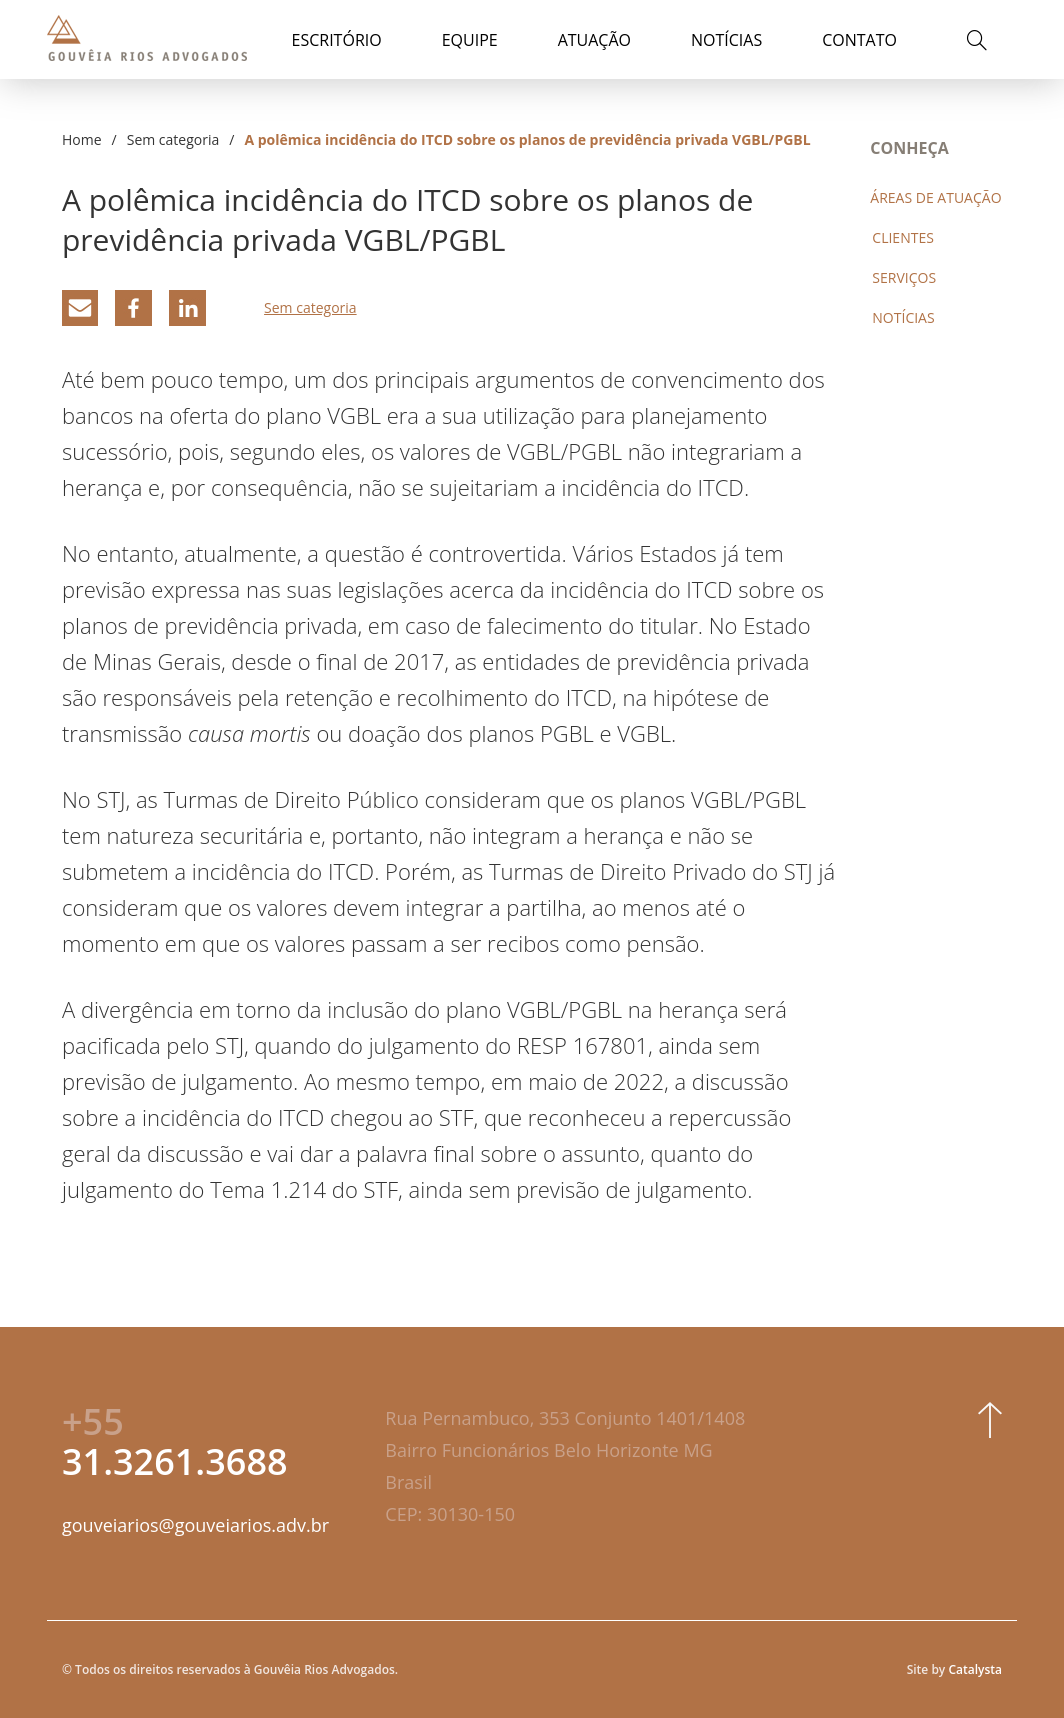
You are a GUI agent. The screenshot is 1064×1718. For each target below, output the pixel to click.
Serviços (904, 277)
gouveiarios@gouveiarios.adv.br (195, 1525)
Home (82, 139)
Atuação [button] (594, 40)
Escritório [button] (337, 40)
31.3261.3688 (175, 1441)
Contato (859, 40)
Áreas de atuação (935, 197)
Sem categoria (173, 139)
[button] (972, 43)
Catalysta (975, 1669)
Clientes (903, 237)
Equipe (470, 40)
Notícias (726, 40)
